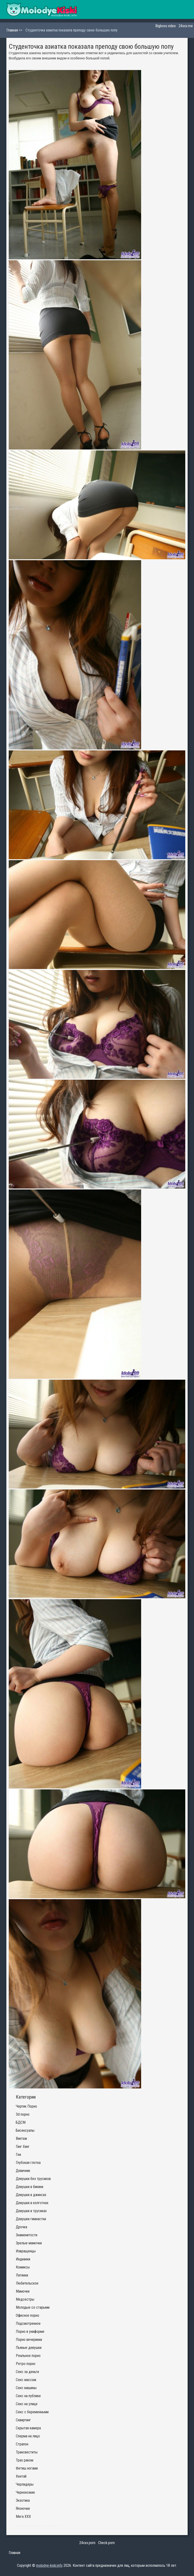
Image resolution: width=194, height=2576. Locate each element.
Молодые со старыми (33, 2307)
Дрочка (21, 2227)
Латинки (22, 2275)
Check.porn (106, 2543)
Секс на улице (27, 2404)
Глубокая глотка (28, 2162)
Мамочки (23, 2291)
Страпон (22, 2444)
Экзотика (23, 2500)
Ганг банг (23, 2146)
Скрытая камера (28, 2428)
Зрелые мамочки (29, 2243)
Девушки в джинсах (31, 2195)
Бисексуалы (25, 2130)
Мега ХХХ (23, 2516)
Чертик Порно (26, 2106)
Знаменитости (26, 2235)
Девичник (23, 2170)
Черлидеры (25, 2484)
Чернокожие (25, 2492)
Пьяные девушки (29, 2347)
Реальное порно (28, 2355)
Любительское (27, 2283)
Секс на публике (28, 2396)
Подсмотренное (28, 2323)
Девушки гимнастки (31, 2219)
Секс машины (26, 2388)
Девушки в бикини (29, 2186)
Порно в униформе (30, 2331)
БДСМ (20, 2122)
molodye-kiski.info (49, 2565)
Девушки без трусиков (33, 2178)
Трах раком (24, 2460)
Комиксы (23, 2267)
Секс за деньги (27, 2371)
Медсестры (25, 2299)
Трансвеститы (27, 2452)
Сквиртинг (23, 2420)
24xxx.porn (87, 2543)
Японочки (23, 2508)
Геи (18, 2154)
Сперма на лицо (28, 2436)
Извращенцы (26, 2251)
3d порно (23, 2114)
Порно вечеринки (29, 2339)
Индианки (23, 2259)
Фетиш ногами (27, 2468)
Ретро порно (25, 2363)
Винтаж (21, 2138)
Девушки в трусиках (31, 2211)
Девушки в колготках (32, 2203)
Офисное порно (27, 2315)
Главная (12, 30)
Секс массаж (26, 2380)
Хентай (21, 2476)
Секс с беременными (32, 2412)
